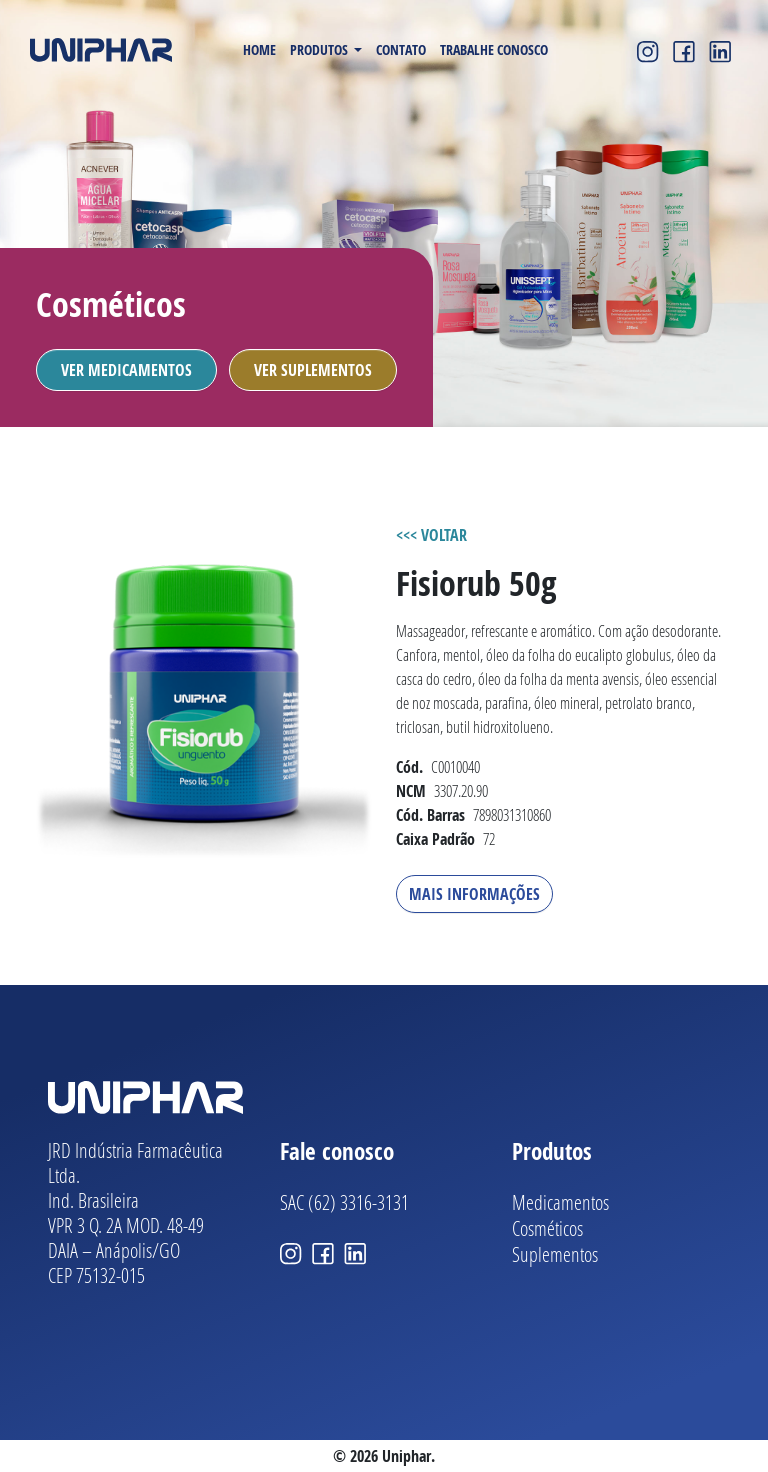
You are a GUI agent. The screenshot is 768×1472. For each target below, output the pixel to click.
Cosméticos (547, 1228)
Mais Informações (474, 894)
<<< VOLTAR (431, 535)
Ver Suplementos (313, 370)
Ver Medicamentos (126, 370)
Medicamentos (560, 1202)
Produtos (320, 49)
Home (259, 49)
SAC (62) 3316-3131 (344, 1202)
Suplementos (555, 1254)
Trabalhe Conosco (494, 49)
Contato (401, 49)
